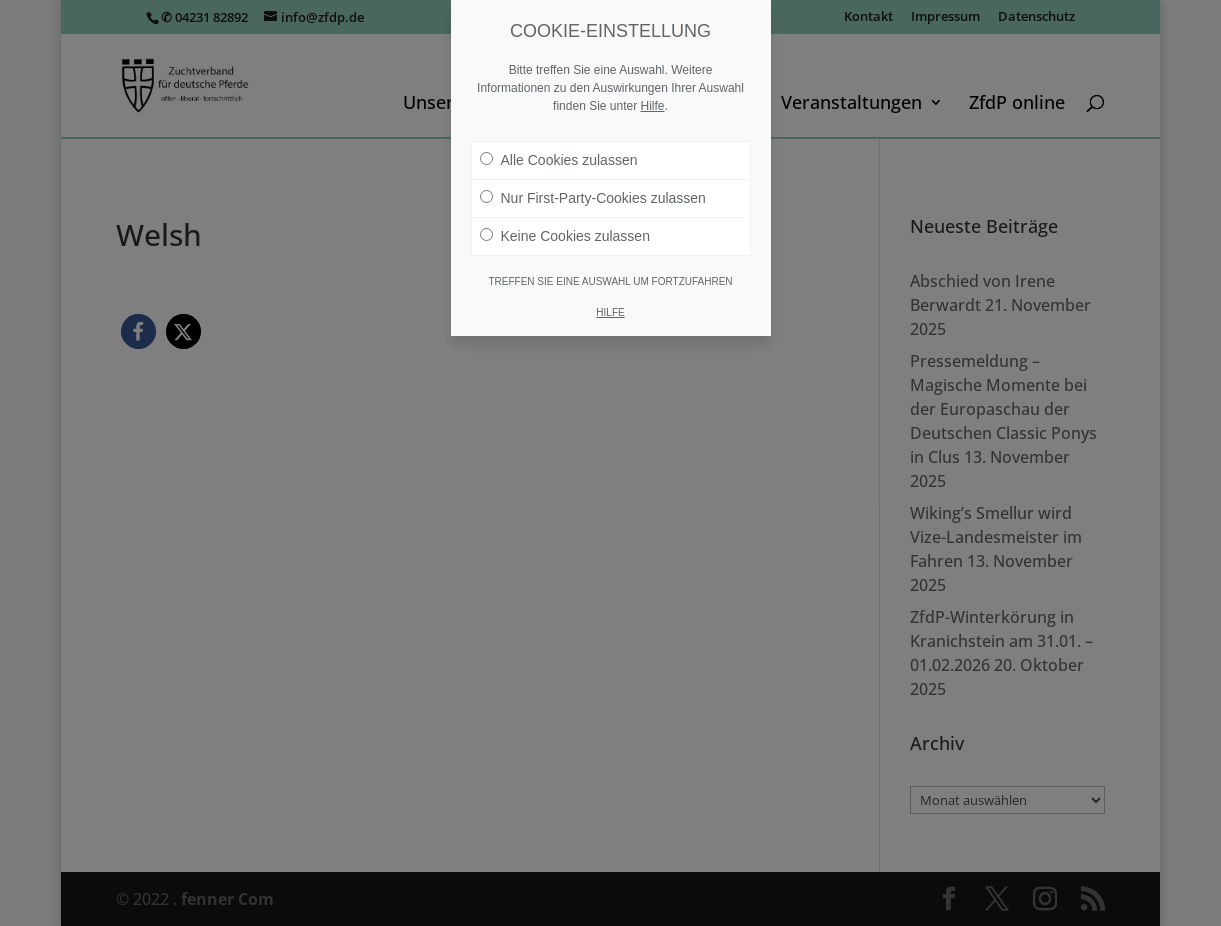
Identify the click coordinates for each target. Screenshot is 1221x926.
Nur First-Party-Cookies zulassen (593, 198)
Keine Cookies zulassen (565, 236)
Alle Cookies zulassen (559, 160)
